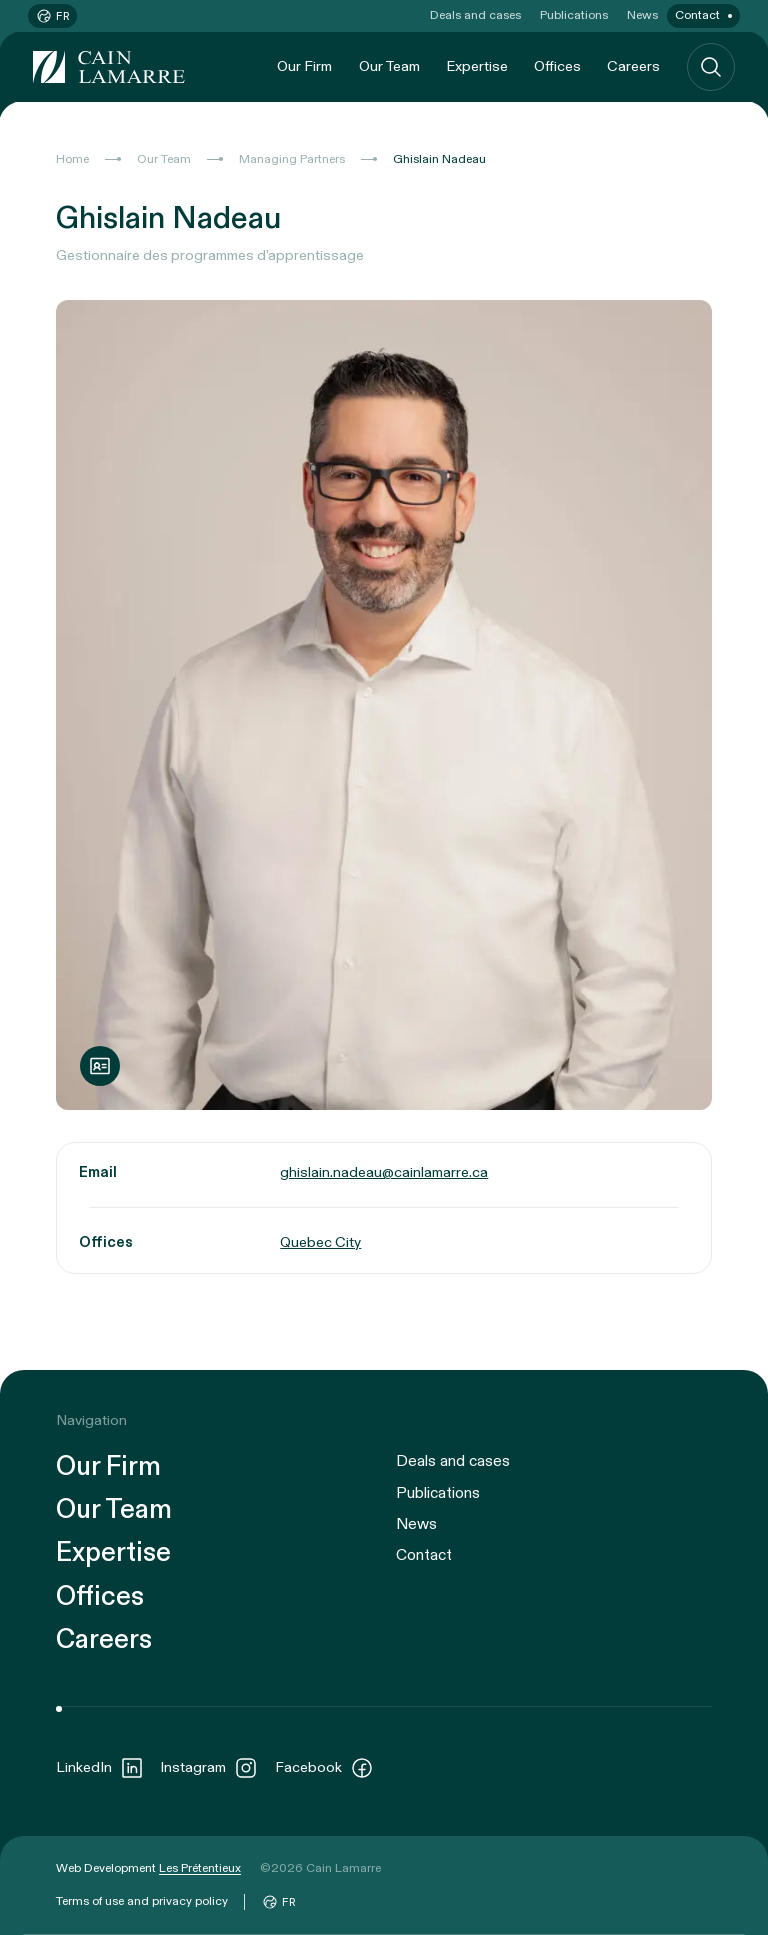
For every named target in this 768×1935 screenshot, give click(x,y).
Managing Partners (292, 159)
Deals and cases (475, 15)
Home (72, 159)
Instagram (209, 1768)
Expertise (477, 66)
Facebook (324, 1768)
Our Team (389, 66)
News (642, 15)
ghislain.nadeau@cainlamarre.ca (384, 1172)
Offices (557, 66)
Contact (697, 15)
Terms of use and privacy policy (142, 1901)
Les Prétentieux (200, 1868)
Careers (633, 66)
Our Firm (304, 66)
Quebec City (320, 1242)
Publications (574, 15)
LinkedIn (100, 1768)
